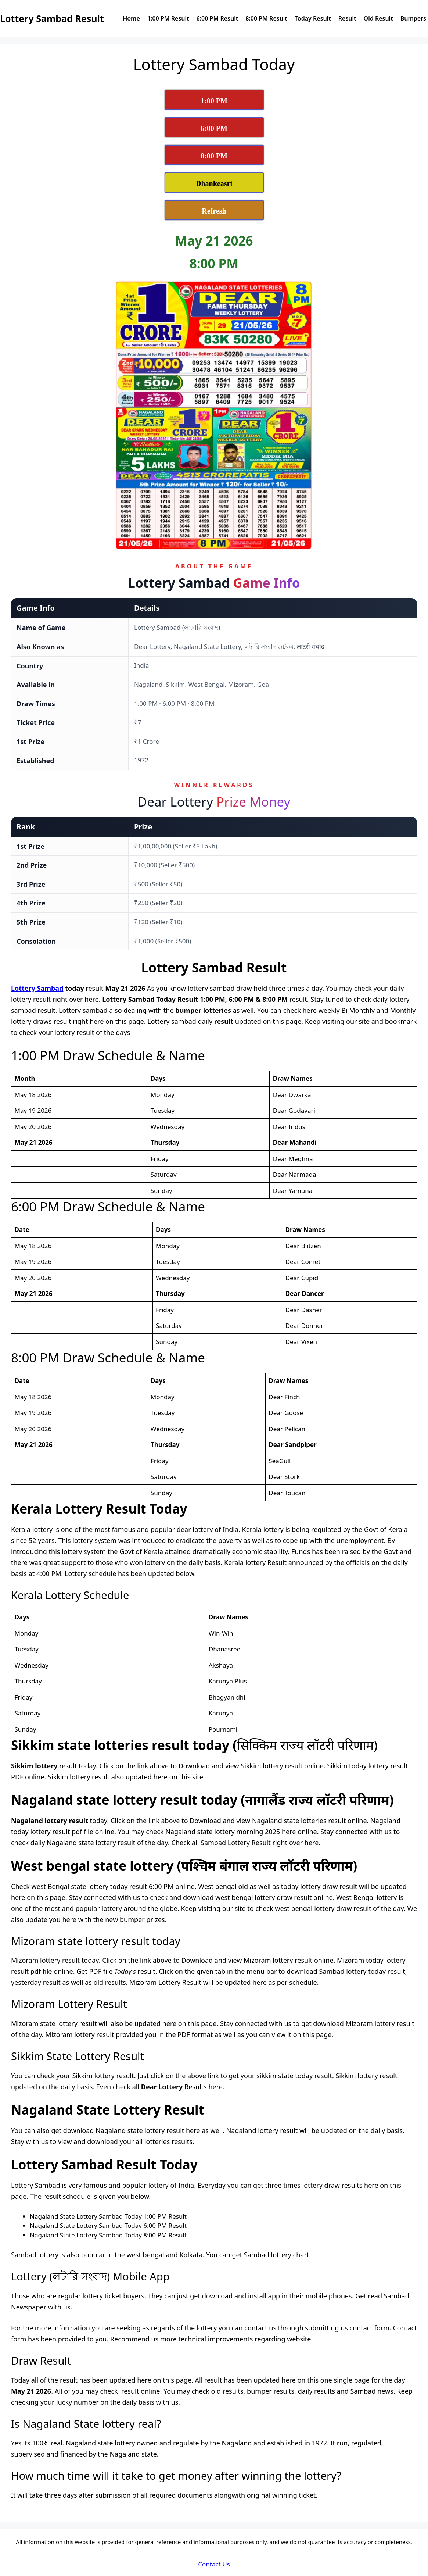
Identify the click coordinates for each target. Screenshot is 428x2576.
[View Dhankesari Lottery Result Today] (214, 182)
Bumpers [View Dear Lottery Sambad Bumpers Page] (413, 18)
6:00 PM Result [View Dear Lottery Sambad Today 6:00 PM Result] (217, 18)
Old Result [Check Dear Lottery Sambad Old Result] (378, 18)
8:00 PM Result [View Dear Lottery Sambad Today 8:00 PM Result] (266, 18)
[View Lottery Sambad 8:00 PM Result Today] (214, 155)
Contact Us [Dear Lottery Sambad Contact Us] (214, 2564)
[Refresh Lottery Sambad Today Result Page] (214, 210)
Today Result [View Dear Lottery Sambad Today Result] (313, 18)
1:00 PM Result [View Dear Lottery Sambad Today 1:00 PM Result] (168, 18)
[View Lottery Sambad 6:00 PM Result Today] (214, 127)
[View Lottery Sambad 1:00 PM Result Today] (214, 100)
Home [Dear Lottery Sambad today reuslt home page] (131, 18)
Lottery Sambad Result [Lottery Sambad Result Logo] (52, 18)
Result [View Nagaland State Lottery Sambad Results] (347, 18)
